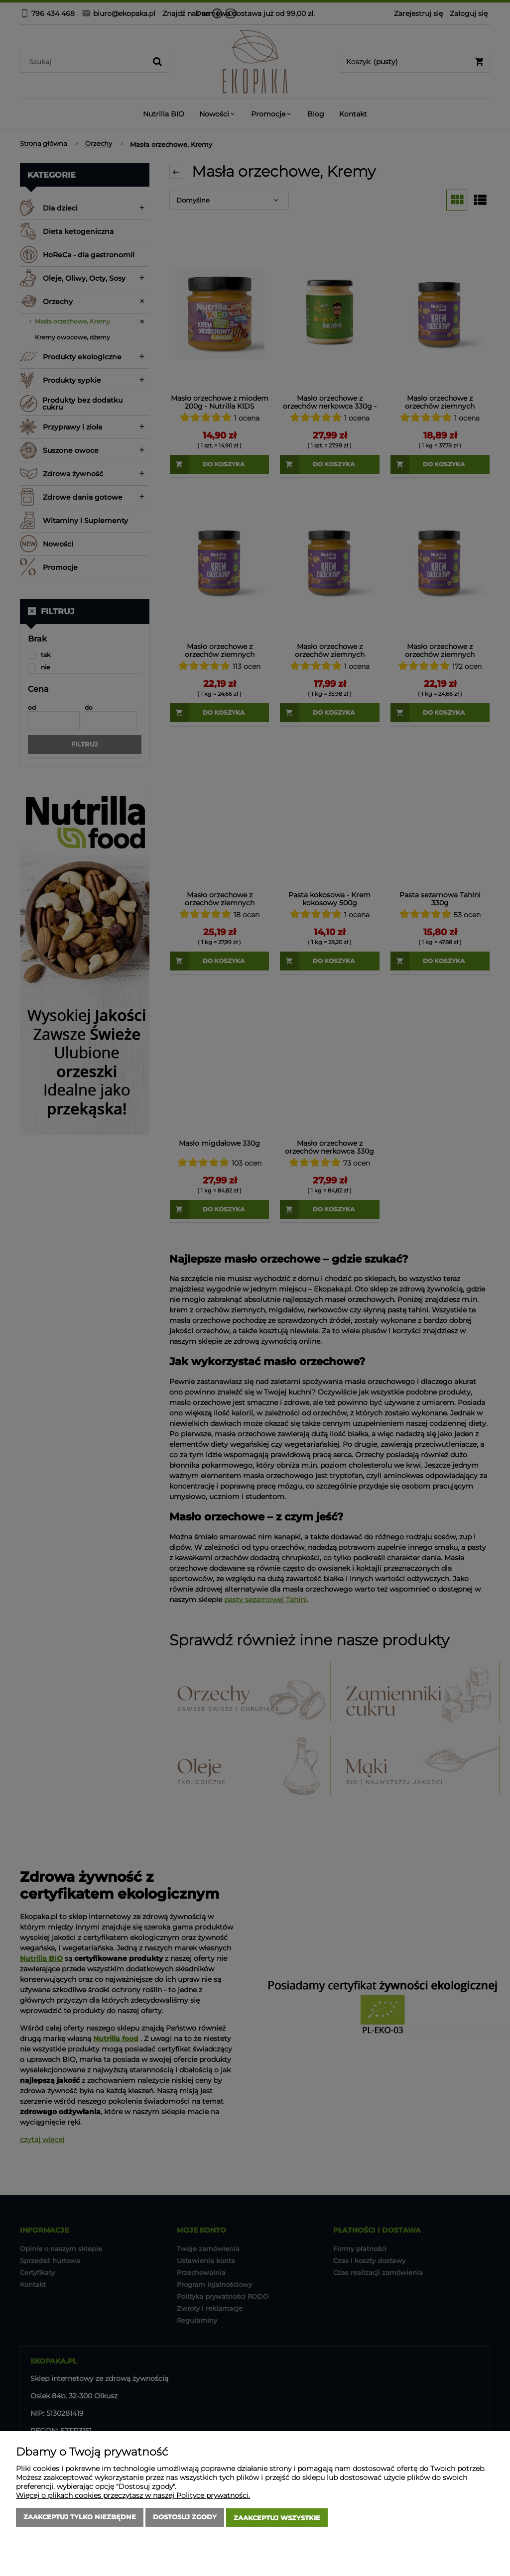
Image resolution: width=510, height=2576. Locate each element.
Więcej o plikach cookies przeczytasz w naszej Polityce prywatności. (133, 2496)
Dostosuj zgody (185, 2519)
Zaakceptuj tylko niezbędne (79, 2519)
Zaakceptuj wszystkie (277, 2519)
